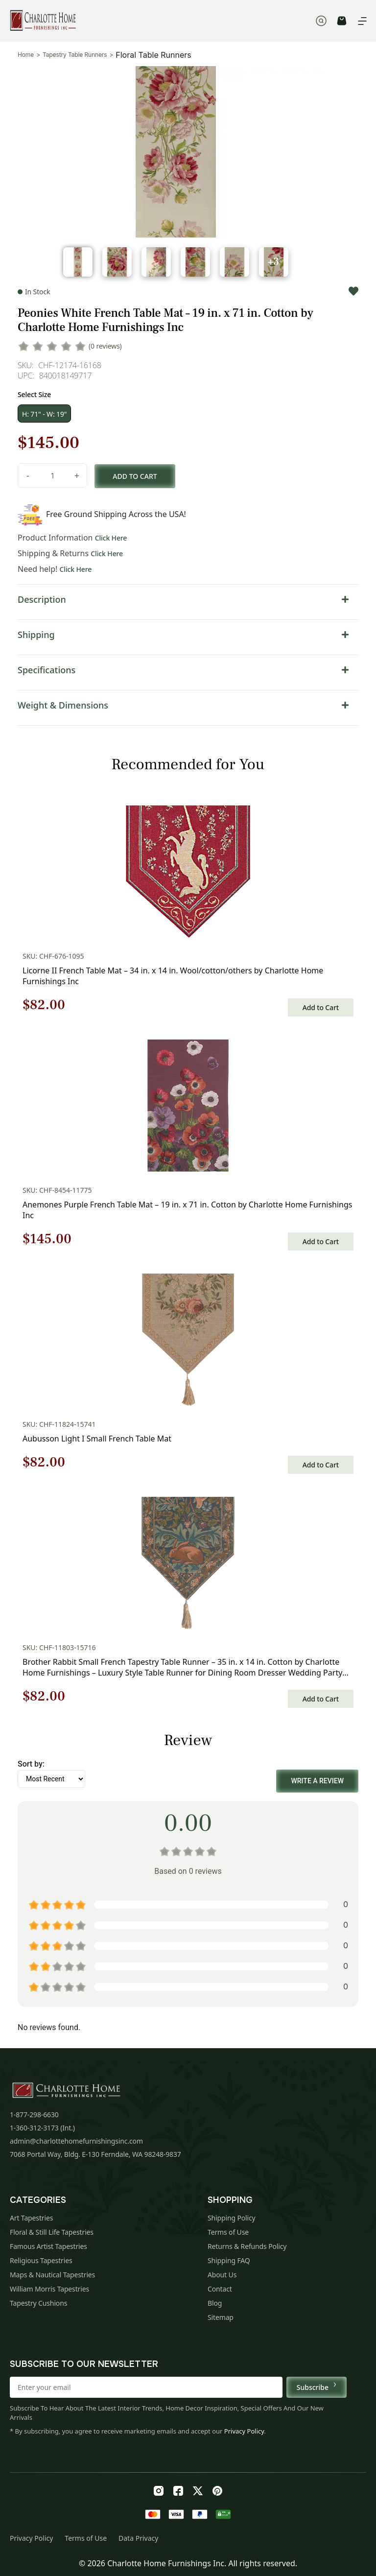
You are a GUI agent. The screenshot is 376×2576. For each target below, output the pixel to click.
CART (342, 20)
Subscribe (316, 2387)
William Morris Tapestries (49, 2288)
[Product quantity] (52, 475)
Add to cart (135, 476)
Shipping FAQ (229, 2260)
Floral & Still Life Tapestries (52, 2232)
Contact (220, 2288)
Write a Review (317, 1781)
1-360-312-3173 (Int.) (42, 2127)
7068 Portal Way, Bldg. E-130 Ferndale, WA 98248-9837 (95, 2154)
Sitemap (221, 2317)
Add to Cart (321, 1007)
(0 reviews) (105, 346)
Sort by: (31, 1764)
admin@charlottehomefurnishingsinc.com (76, 2141)
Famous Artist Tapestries (48, 2246)
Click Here (111, 538)
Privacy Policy (244, 2431)
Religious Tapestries (41, 2260)
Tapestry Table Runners (75, 54)
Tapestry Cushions (38, 2303)
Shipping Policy (232, 2217)
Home (26, 54)
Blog (215, 2303)
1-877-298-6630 (34, 2114)
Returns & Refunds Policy (247, 2246)
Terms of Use (228, 2232)
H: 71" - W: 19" (44, 414)
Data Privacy (138, 2538)
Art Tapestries (31, 2217)
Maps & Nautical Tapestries (52, 2274)
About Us (222, 2274)
